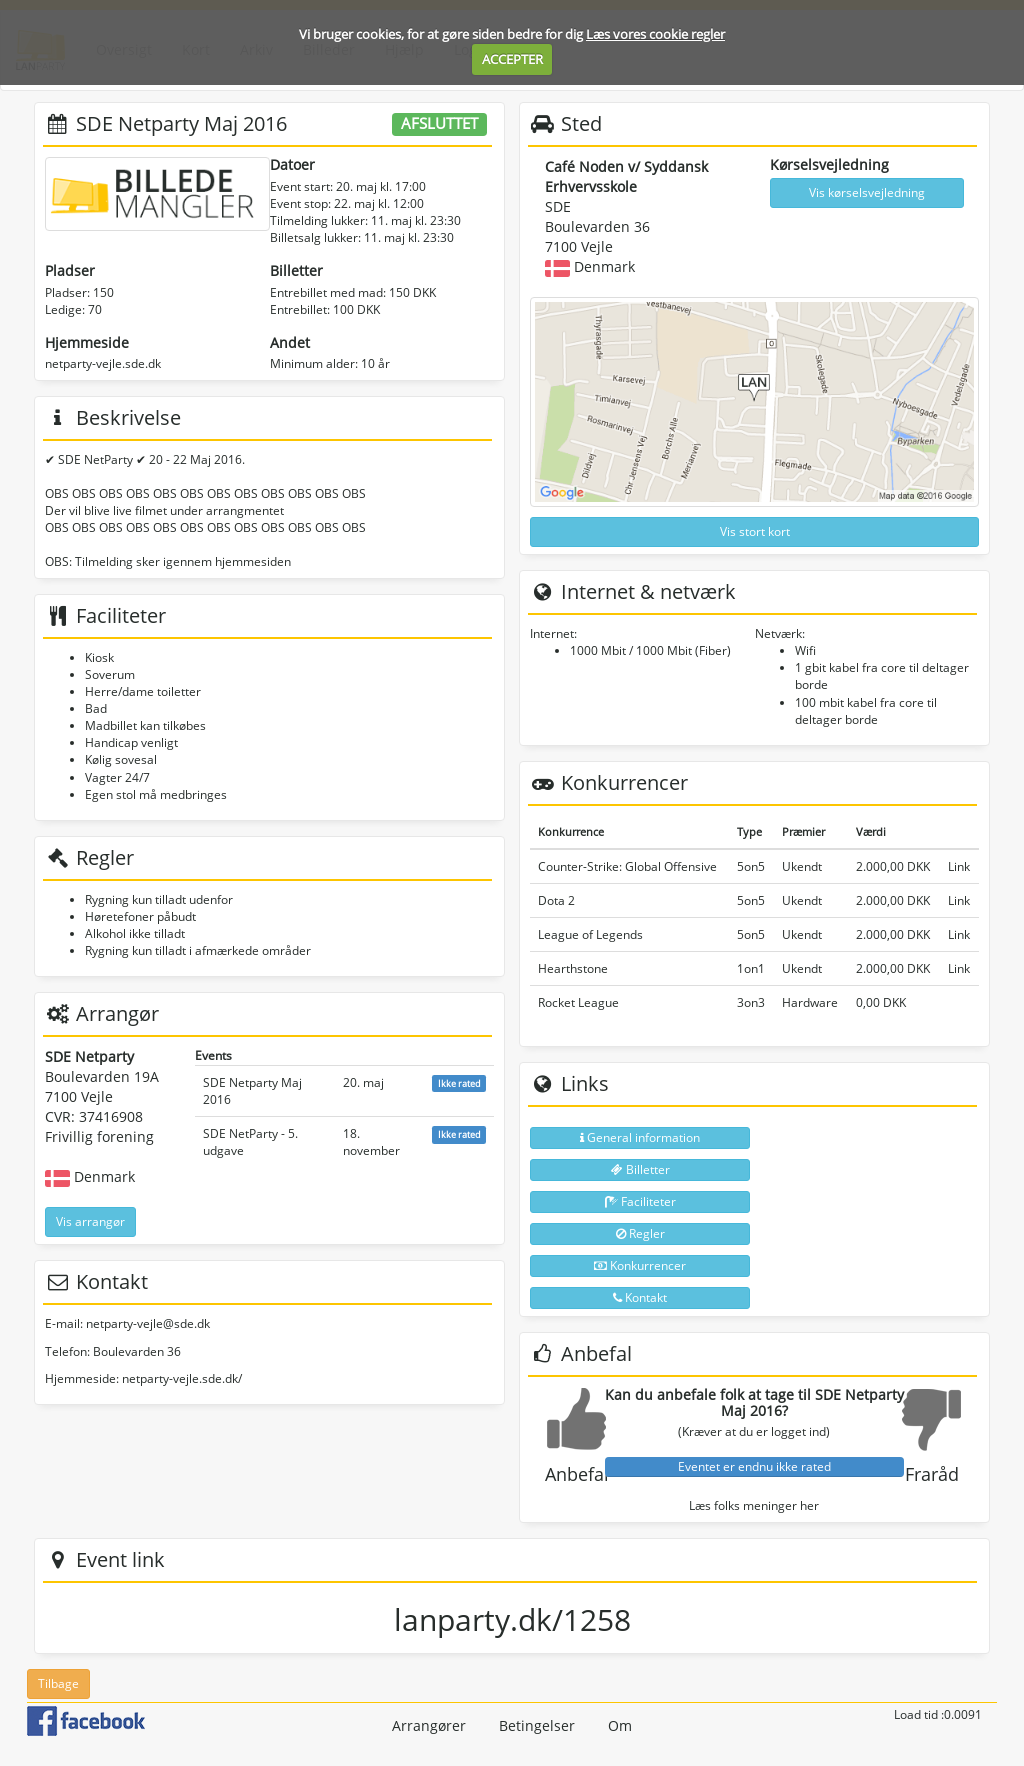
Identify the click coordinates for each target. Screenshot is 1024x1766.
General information (640, 1137)
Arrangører (429, 1725)
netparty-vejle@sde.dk (148, 1323)
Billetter (640, 1169)
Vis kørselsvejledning (867, 192)
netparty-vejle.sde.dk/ (182, 1378)
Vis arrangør (90, 1221)
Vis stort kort (755, 531)
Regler (640, 1233)
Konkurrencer (640, 1265)
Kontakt (640, 1297)
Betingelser (537, 1725)
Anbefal (577, 1474)
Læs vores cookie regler (655, 34)
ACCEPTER (512, 59)
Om (620, 1725)
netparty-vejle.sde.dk (103, 363)
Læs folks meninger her (754, 1505)
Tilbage (58, 1683)
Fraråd (932, 1474)
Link (959, 866)
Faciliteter (640, 1201)
